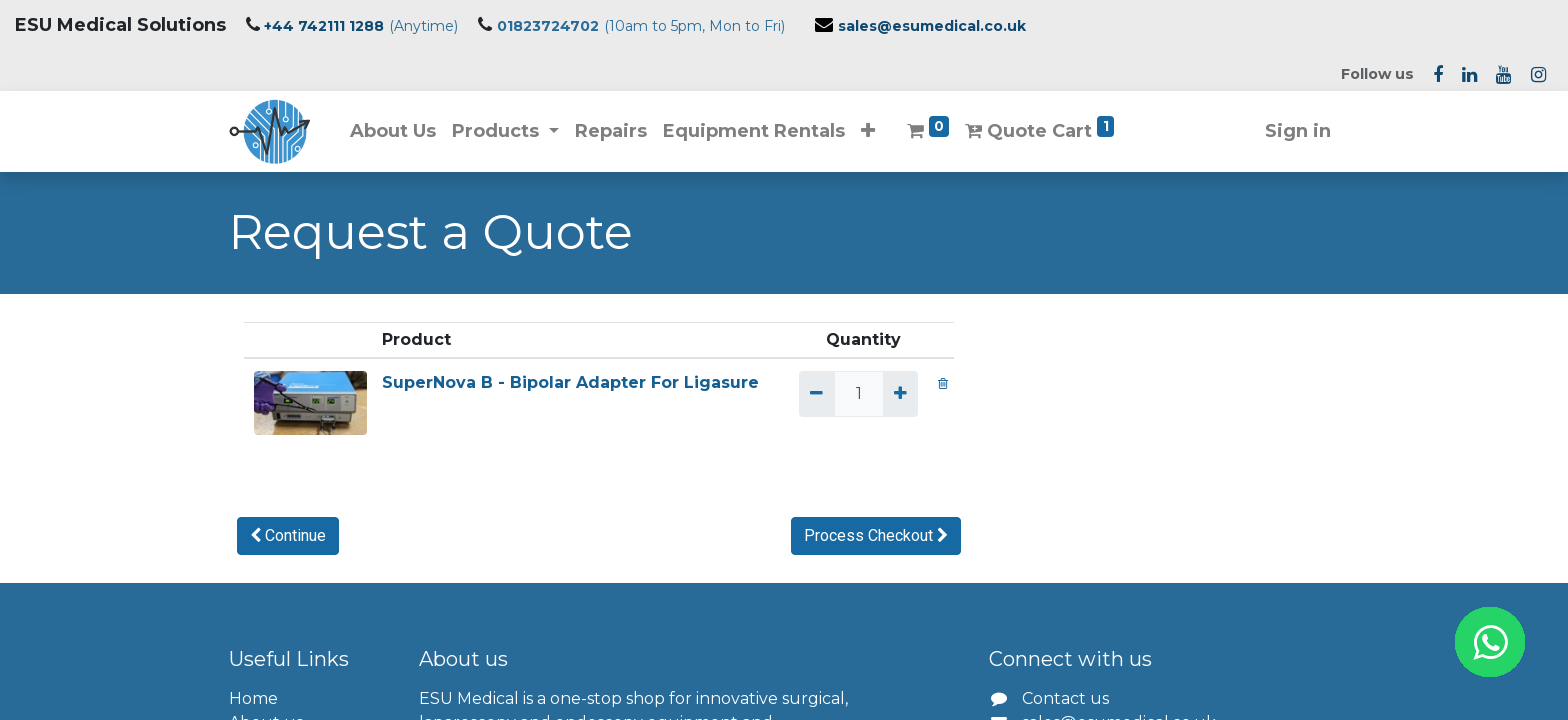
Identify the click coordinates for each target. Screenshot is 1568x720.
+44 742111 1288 (324, 26)
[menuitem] (393, 131)
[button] (868, 131)
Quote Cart (1040, 129)
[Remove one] (816, 394)
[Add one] (900, 394)
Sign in (1298, 131)
